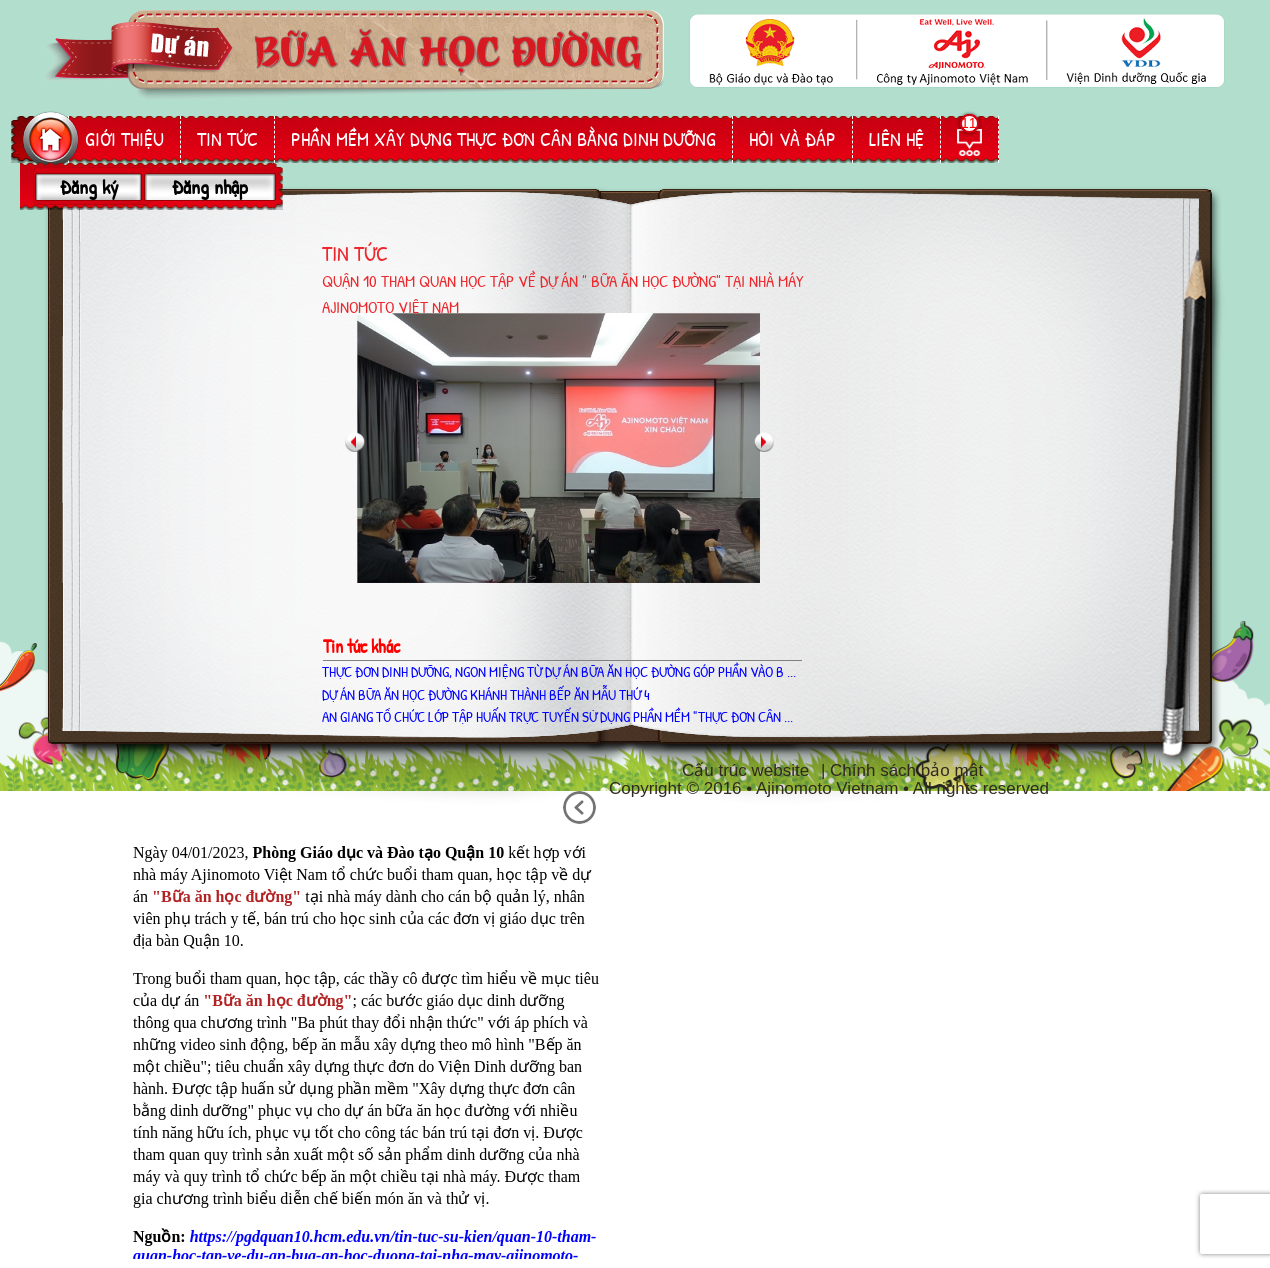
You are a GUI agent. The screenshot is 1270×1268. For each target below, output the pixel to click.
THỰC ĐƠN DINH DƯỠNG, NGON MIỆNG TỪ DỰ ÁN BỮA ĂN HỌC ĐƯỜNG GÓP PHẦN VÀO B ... (559, 671)
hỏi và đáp (792, 139)
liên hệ (896, 139)
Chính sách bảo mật (906, 770)
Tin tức (227, 139)
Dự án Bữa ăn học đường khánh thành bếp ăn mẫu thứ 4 (486, 694)
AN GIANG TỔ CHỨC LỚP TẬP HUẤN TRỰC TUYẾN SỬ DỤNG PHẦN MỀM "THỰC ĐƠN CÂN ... (557, 716)
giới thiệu (124, 139)
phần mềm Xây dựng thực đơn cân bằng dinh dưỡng (503, 139)
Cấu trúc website (745, 770)
